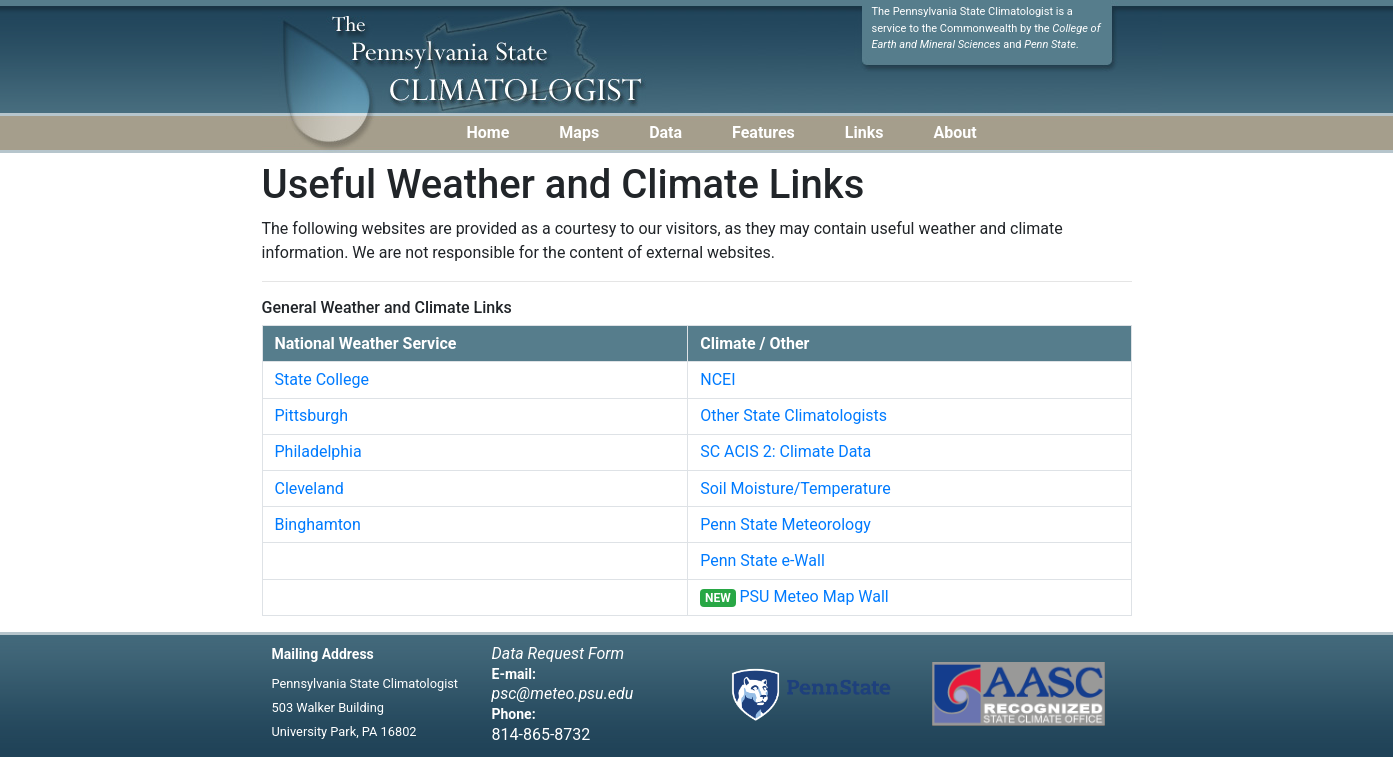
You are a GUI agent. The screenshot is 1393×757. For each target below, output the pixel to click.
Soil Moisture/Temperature (795, 488)
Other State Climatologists (793, 415)
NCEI (717, 379)
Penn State (1050, 44)
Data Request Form (558, 653)
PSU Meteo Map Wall (814, 596)
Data (665, 132)
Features (763, 132)
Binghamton (318, 524)
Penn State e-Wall (762, 560)
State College (322, 379)
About (954, 132)
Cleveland (309, 488)
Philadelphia (318, 451)
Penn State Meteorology (785, 524)
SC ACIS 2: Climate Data (785, 451)
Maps (579, 132)
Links (864, 132)
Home (488, 132)
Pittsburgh (312, 415)
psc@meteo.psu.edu (563, 693)
